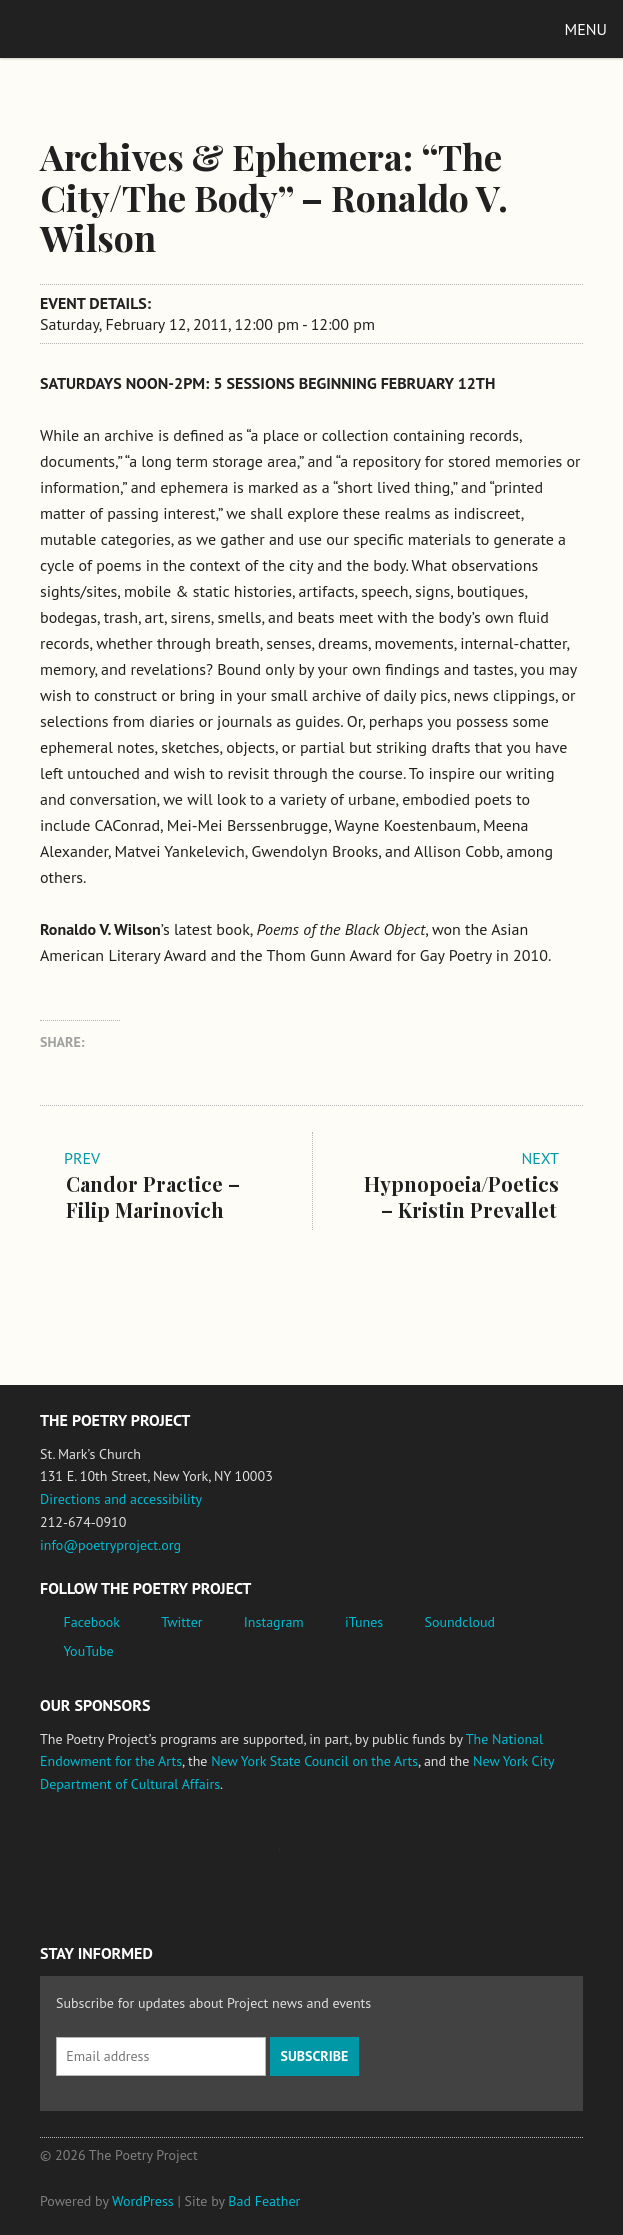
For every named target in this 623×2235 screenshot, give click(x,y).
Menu (586, 29)
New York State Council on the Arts (314, 1761)
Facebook (92, 1622)
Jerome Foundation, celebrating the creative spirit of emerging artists (225, 1859)
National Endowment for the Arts (95, 1859)
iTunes (364, 1622)
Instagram (274, 1622)
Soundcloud (459, 1622)
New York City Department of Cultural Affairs (441, 1859)
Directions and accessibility (121, 1499)
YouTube (89, 1651)
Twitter (181, 1622)
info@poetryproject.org (110, 1545)
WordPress (143, 2201)
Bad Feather (264, 2201)
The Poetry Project (109, 28)
